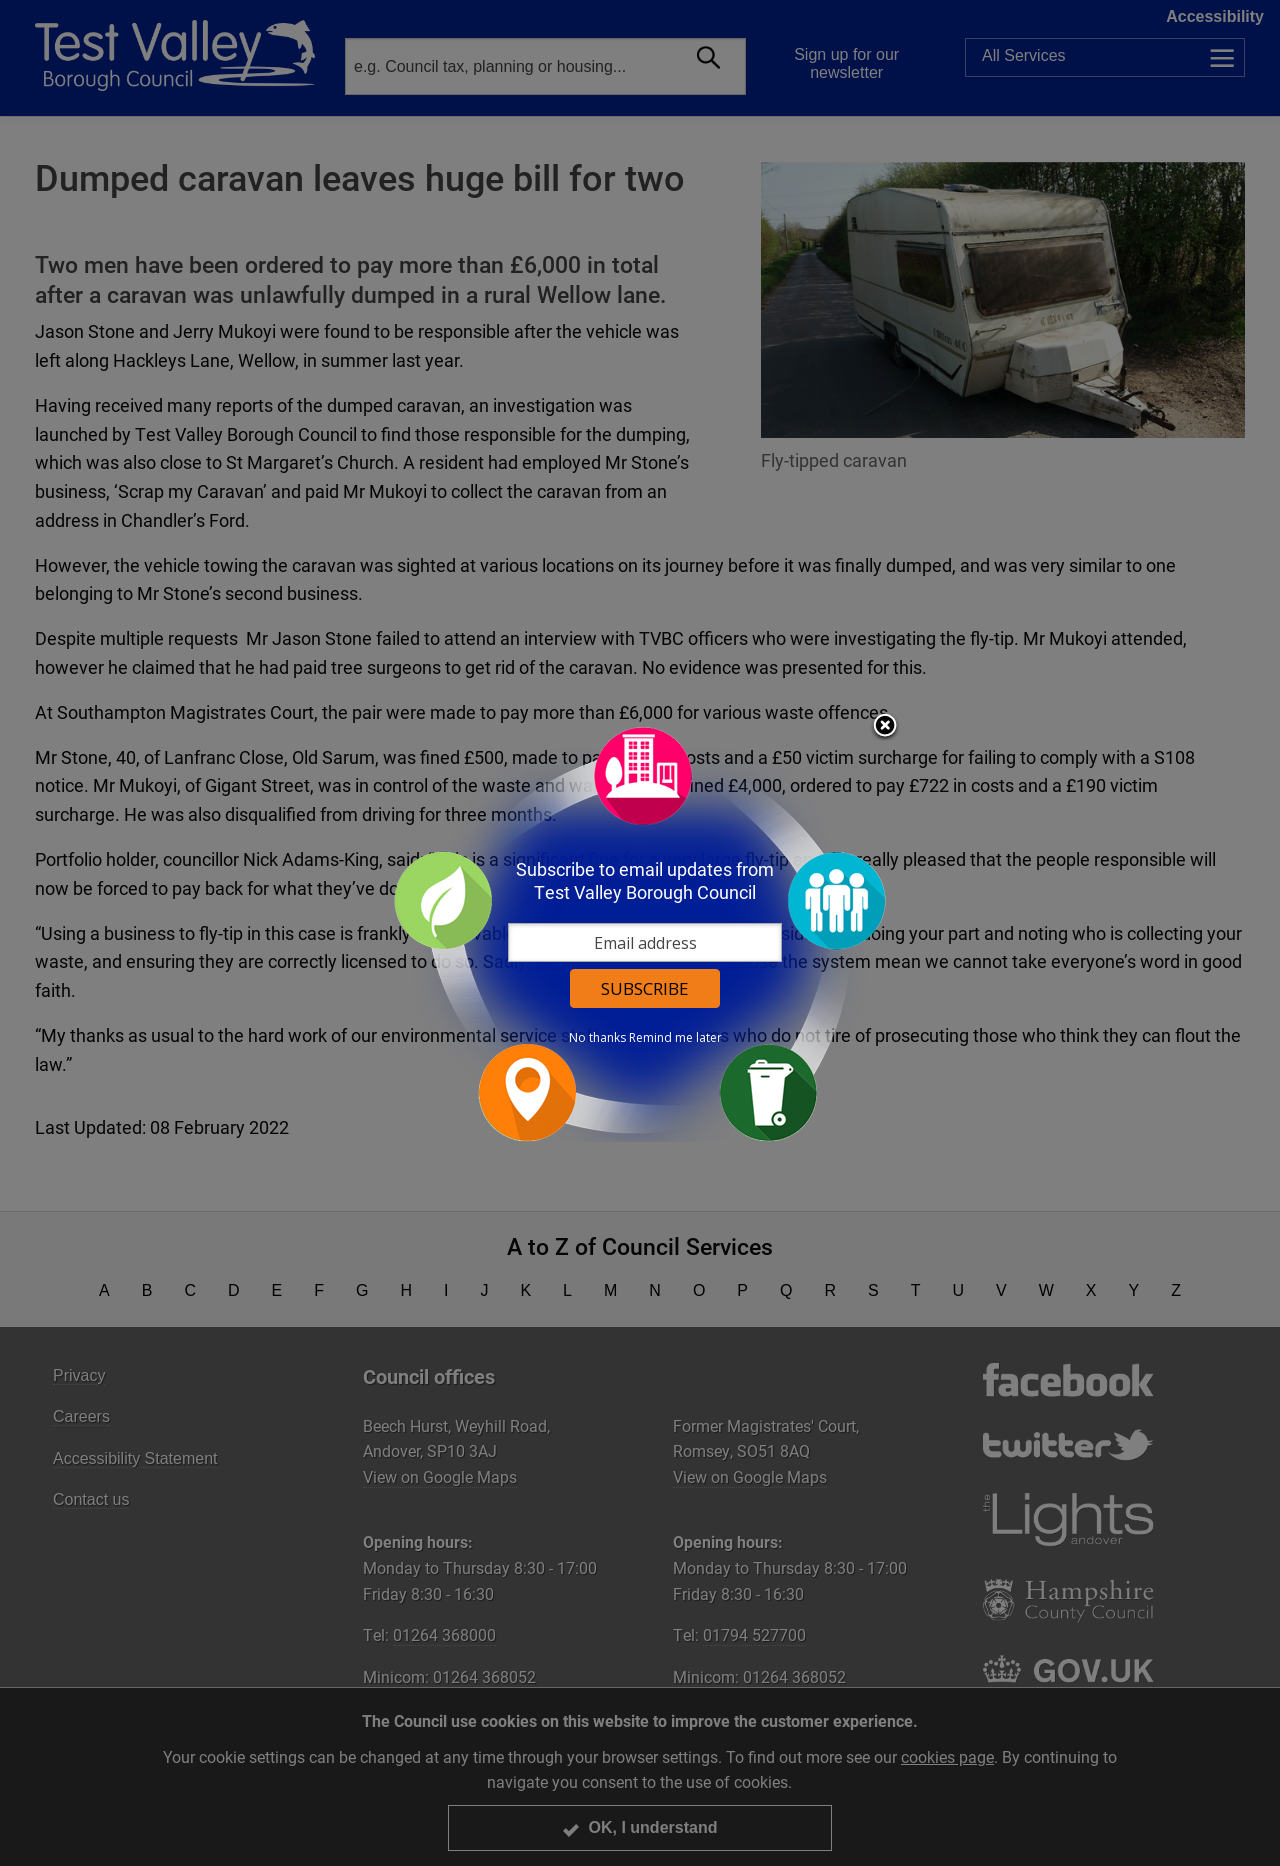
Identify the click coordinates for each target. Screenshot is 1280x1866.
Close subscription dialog (885, 727)
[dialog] (640, 933)
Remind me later (675, 1038)
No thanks (597, 1038)
